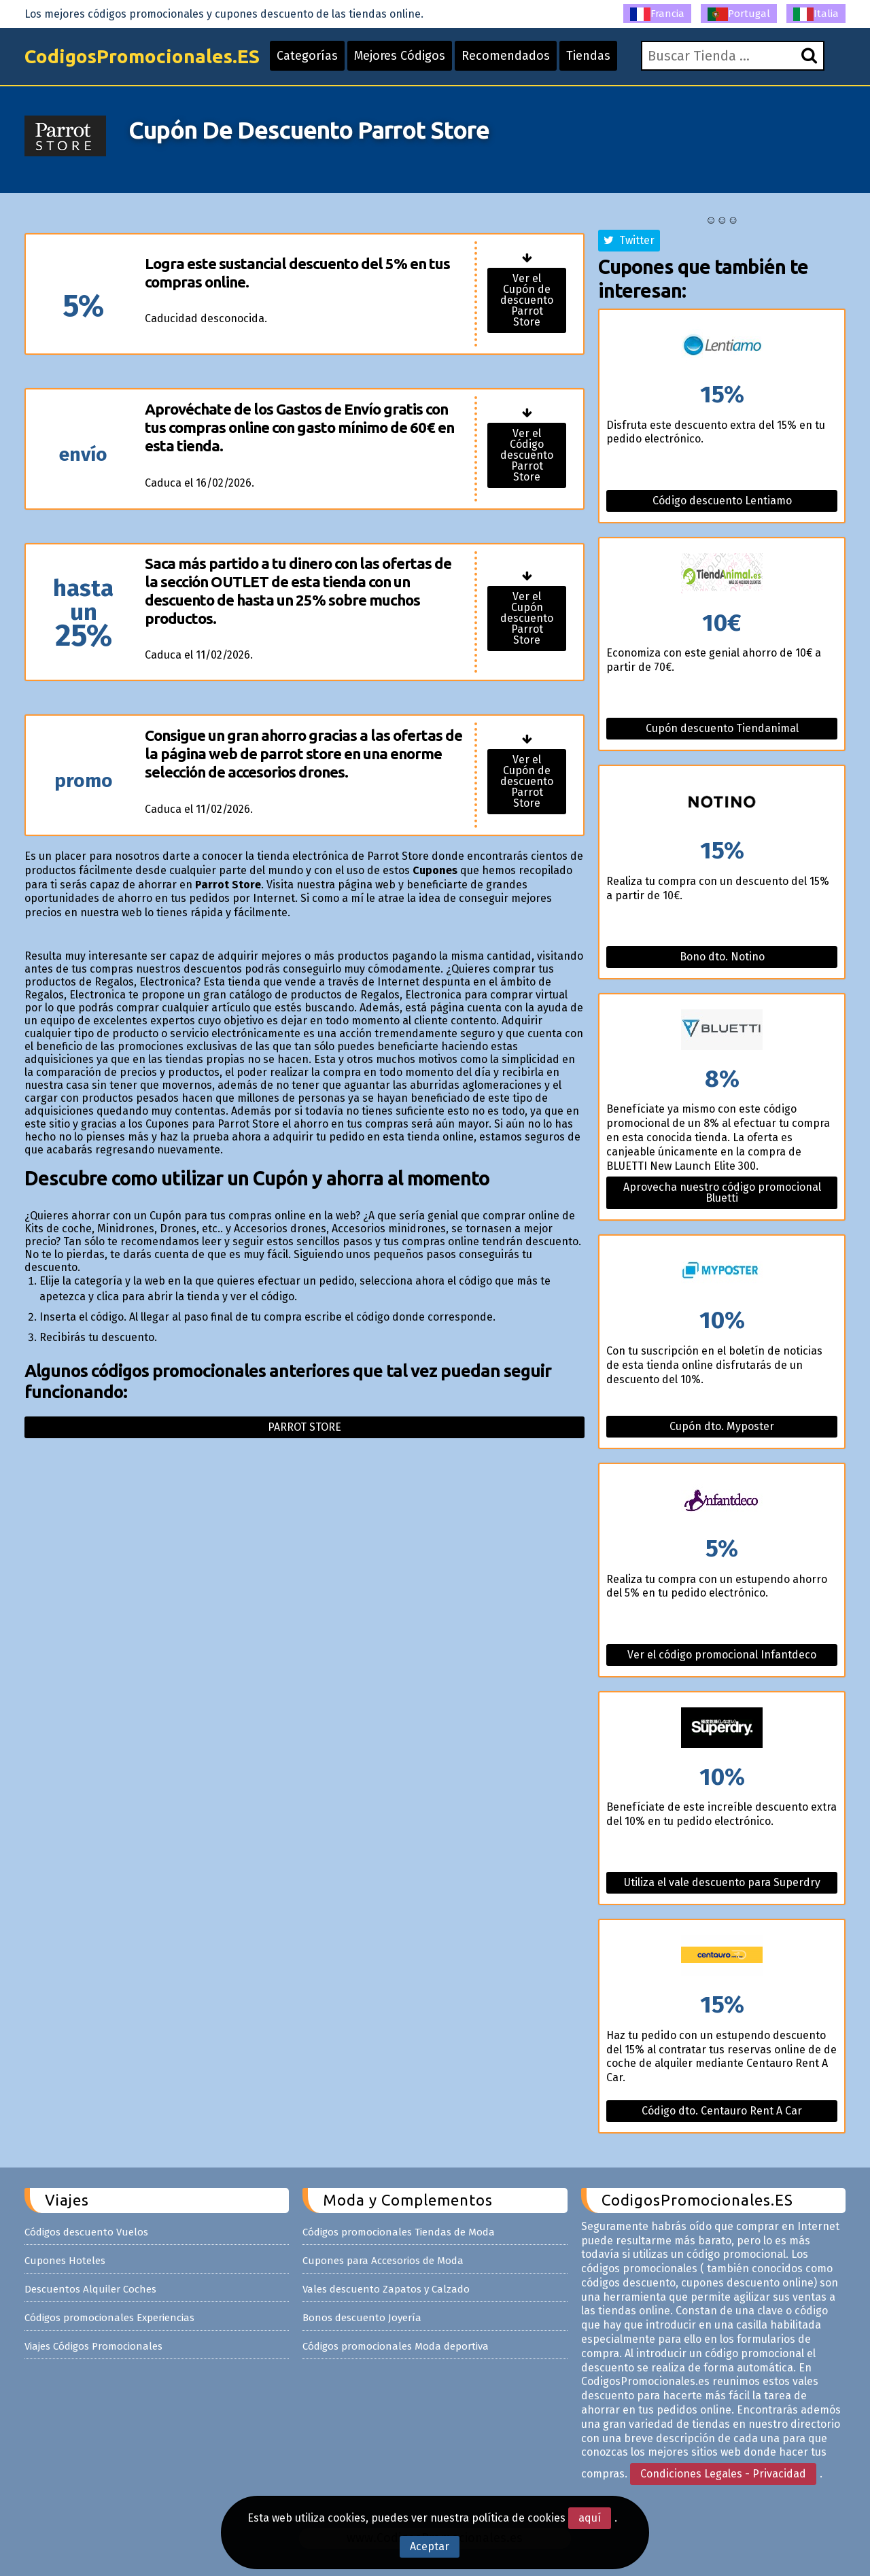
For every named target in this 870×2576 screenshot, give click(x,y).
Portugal (739, 14)
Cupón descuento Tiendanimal (722, 728)
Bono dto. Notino (722, 956)
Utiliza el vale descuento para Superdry (722, 1882)
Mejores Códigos (399, 55)
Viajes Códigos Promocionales (93, 2346)
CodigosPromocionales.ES (142, 56)
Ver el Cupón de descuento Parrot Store (526, 300)
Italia (816, 14)
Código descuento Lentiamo (722, 500)
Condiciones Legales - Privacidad (723, 2473)
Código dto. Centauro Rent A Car (722, 2110)
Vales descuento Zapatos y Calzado (386, 2289)
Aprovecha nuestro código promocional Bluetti (722, 1192)
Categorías (307, 55)
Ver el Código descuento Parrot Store (526, 455)
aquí (589, 2517)
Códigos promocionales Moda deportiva (395, 2346)
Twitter (629, 240)
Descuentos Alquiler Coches (90, 2289)
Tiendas (588, 55)
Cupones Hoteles (64, 2261)
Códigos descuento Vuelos (86, 2232)
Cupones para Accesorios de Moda (383, 2261)
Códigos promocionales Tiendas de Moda (398, 2232)
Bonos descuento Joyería (361, 2318)
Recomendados (506, 55)
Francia (657, 14)
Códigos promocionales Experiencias (109, 2318)
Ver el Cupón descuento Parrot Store (526, 618)
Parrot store (304, 1427)
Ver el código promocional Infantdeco (721, 1654)
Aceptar (429, 2546)
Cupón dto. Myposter (721, 1426)
